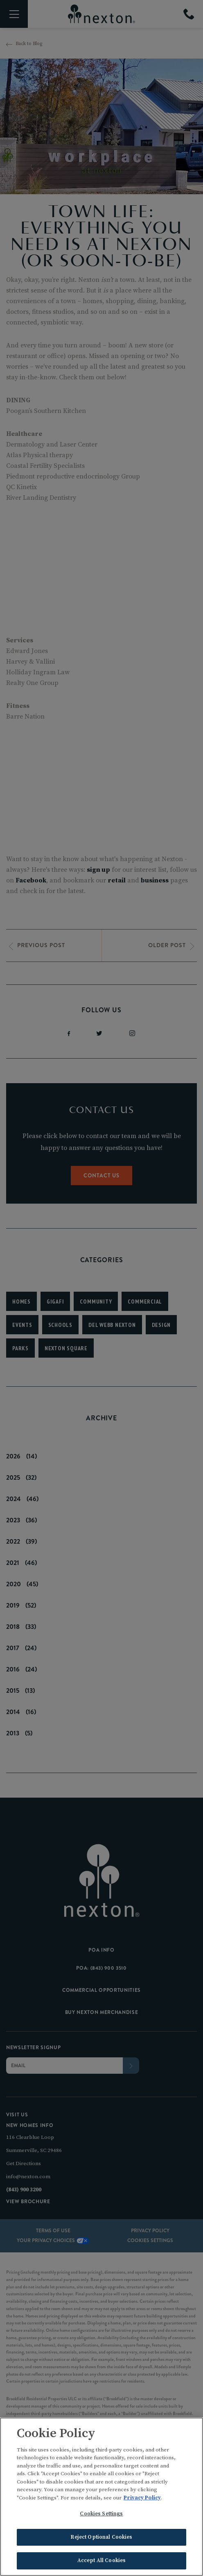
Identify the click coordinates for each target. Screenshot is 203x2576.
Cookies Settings (101, 2514)
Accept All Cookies (101, 2561)
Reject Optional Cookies (101, 2538)
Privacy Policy (142, 2498)
